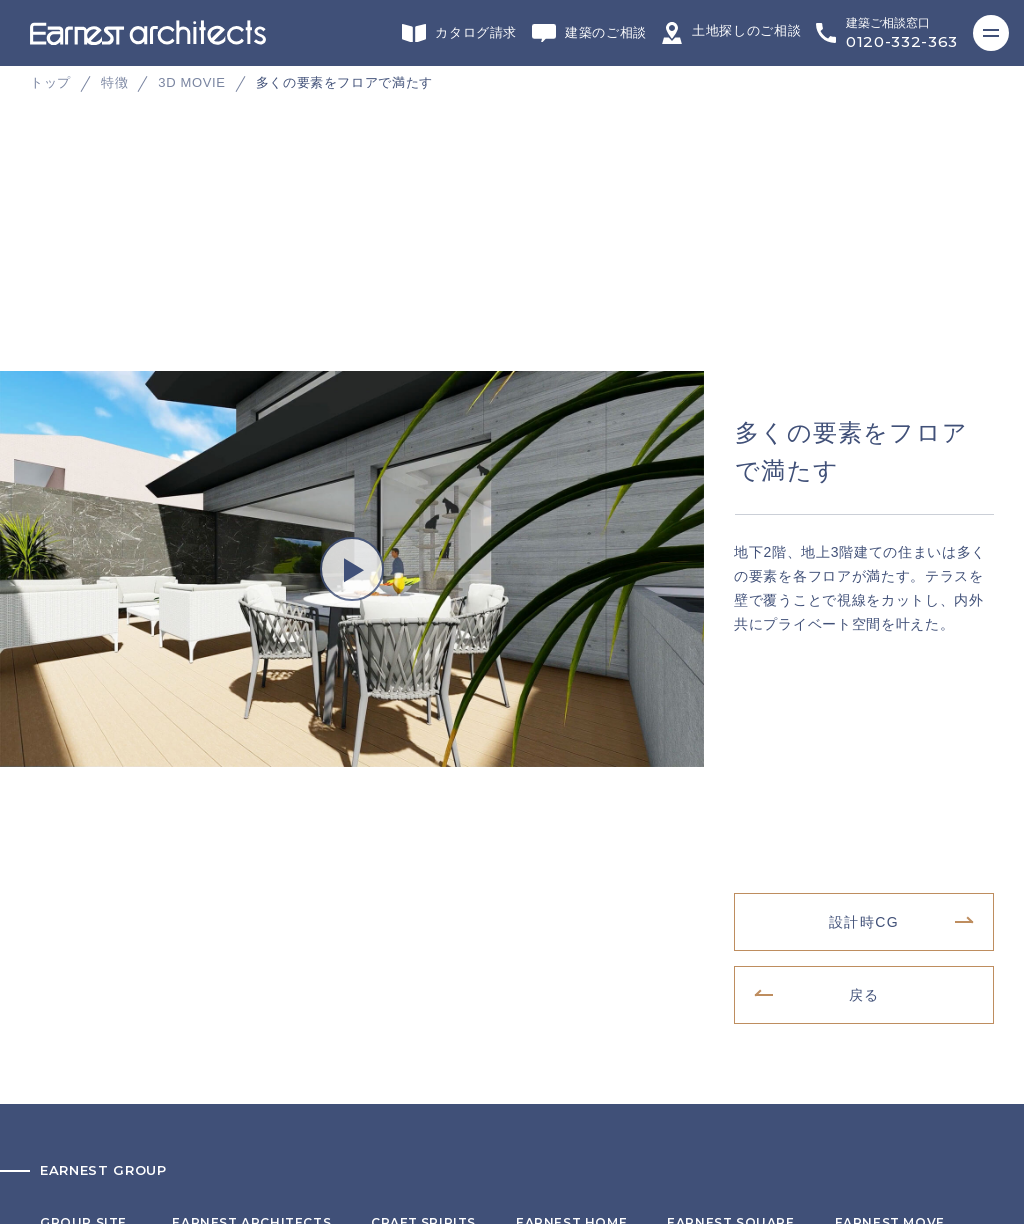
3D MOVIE (191, 82)
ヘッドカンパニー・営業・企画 (132, 831)
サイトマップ (79, 1071)
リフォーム (423, 757)
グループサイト (86, 757)
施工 (571, 757)
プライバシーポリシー (106, 1040)
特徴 (114, 82)
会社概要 (66, 978)
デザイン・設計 (251, 757)
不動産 (890, 757)
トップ (50, 82)
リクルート (73, 1009)
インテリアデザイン (730, 757)
